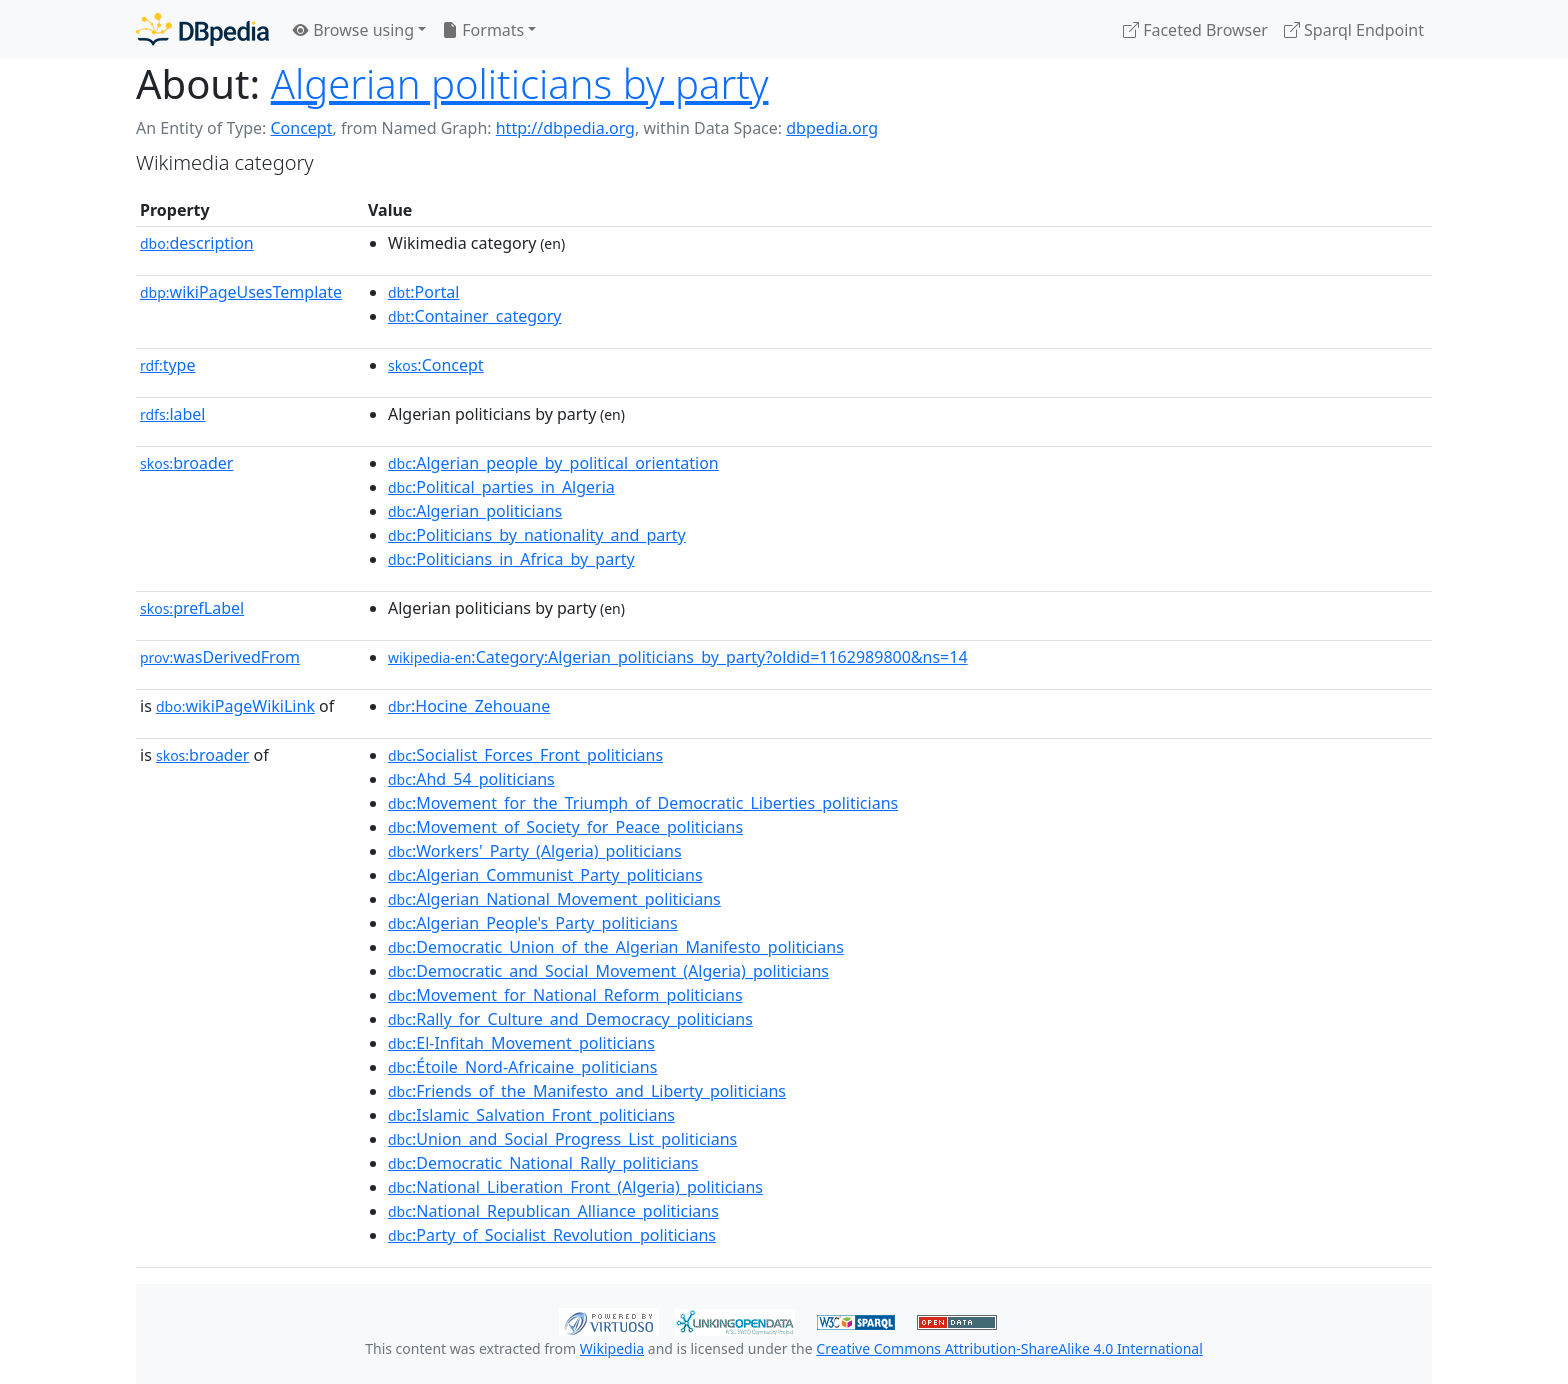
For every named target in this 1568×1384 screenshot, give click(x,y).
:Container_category (475, 316)
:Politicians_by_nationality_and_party (537, 535)
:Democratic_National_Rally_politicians (543, 1163)
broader (186, 463)
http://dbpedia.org (565, 128)
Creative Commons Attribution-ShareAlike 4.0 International (1009, 1348)
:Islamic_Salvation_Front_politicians (531, 1115)
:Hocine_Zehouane (469, 706)
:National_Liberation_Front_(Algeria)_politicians (575, 1187)
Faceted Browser (1195, 30)
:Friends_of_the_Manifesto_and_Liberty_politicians (587, 1091)
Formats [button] (483, 30)
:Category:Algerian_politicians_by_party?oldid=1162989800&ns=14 (678, 657)
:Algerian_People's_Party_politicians (533, 923)
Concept (301, 128)
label (173, 414)
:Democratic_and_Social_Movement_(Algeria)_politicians (608, 971)
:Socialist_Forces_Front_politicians (525, 755)
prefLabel (192, 608)
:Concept (436, 365)
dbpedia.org (832, 128)
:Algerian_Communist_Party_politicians (545, 875)
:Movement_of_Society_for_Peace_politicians (565, 827)
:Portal (423, 292)
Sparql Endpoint (1354, 30)
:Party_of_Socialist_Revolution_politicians (552, 1235)
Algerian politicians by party (520, 83)
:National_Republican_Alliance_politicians (553, 1211)
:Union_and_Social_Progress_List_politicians (562, 1139)
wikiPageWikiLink (235, 706)
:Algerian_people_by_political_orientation (553, 463)
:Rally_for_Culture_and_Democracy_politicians (570, 1019)
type (168, 365)
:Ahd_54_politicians (471, 779)
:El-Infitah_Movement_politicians (521, 1043)
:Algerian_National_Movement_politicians (554, 899)
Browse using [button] (353, 30)
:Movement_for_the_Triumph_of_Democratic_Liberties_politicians (643, 803)
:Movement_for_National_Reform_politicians (565, 995)
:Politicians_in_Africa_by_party (511, 559)
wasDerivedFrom (220, 657)
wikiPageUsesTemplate (241, 292)
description (197, 243)
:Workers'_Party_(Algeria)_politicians (535, 851)
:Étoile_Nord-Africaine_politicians (522, 1067)
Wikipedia (612, 1348)
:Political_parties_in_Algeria (501, 487)
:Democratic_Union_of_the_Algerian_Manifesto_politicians (616, 947)
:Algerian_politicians (475, 511)
